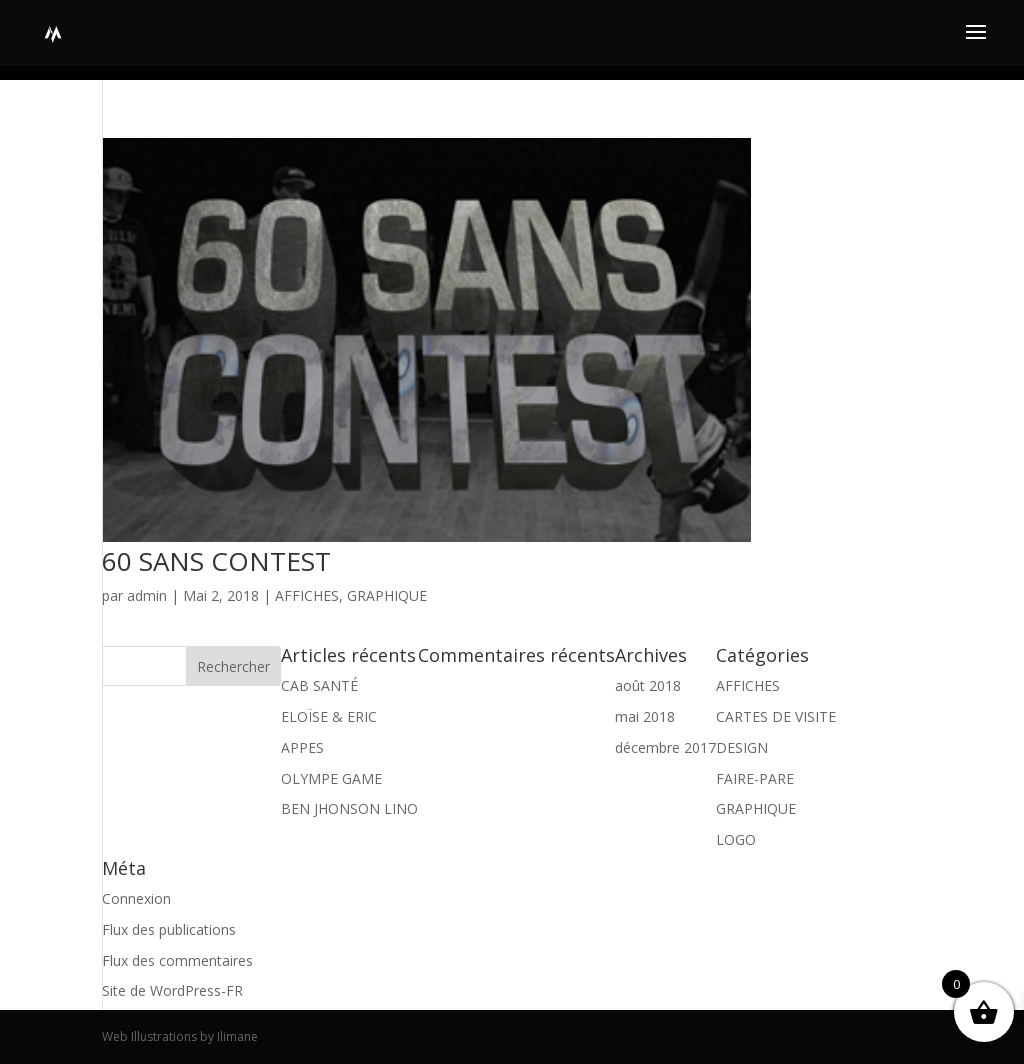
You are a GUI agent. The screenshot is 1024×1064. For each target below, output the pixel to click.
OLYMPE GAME (331, 778)
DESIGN (742, 747)
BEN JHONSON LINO (349, 808)
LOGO (736, 839)
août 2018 (648, 685)
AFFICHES (307, 595)
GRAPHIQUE (387, 595)
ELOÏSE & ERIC (329, 716)
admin (147, 595)
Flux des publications (169, 929)
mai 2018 (645, 716)
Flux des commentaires (177, 960)
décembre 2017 (665, 747)
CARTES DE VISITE (776, 716)
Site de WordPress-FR (172, 990)
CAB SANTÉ (319, 685)
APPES (302, 747)
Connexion (136, 898)
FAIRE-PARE (755, 778)
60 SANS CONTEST (216, 561)
